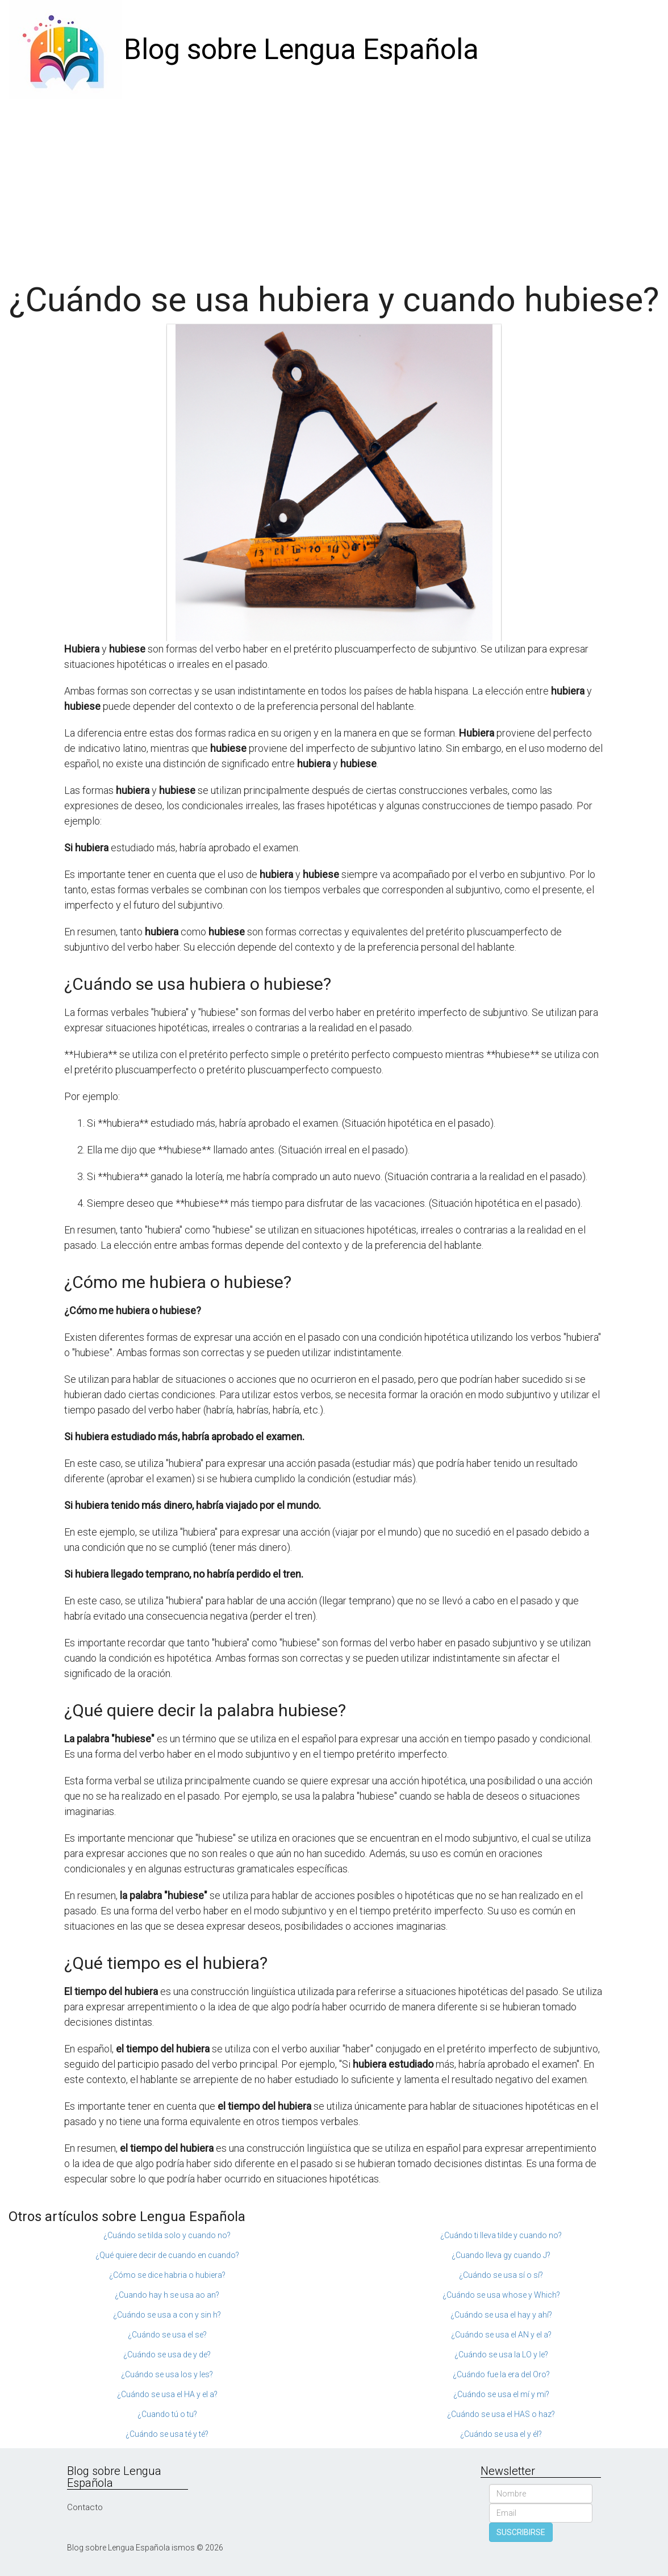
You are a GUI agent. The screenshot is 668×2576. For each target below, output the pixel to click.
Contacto (85, 2507)
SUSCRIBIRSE (520, 2532)
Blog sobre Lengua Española (301, 49)
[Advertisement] (334, 184)
